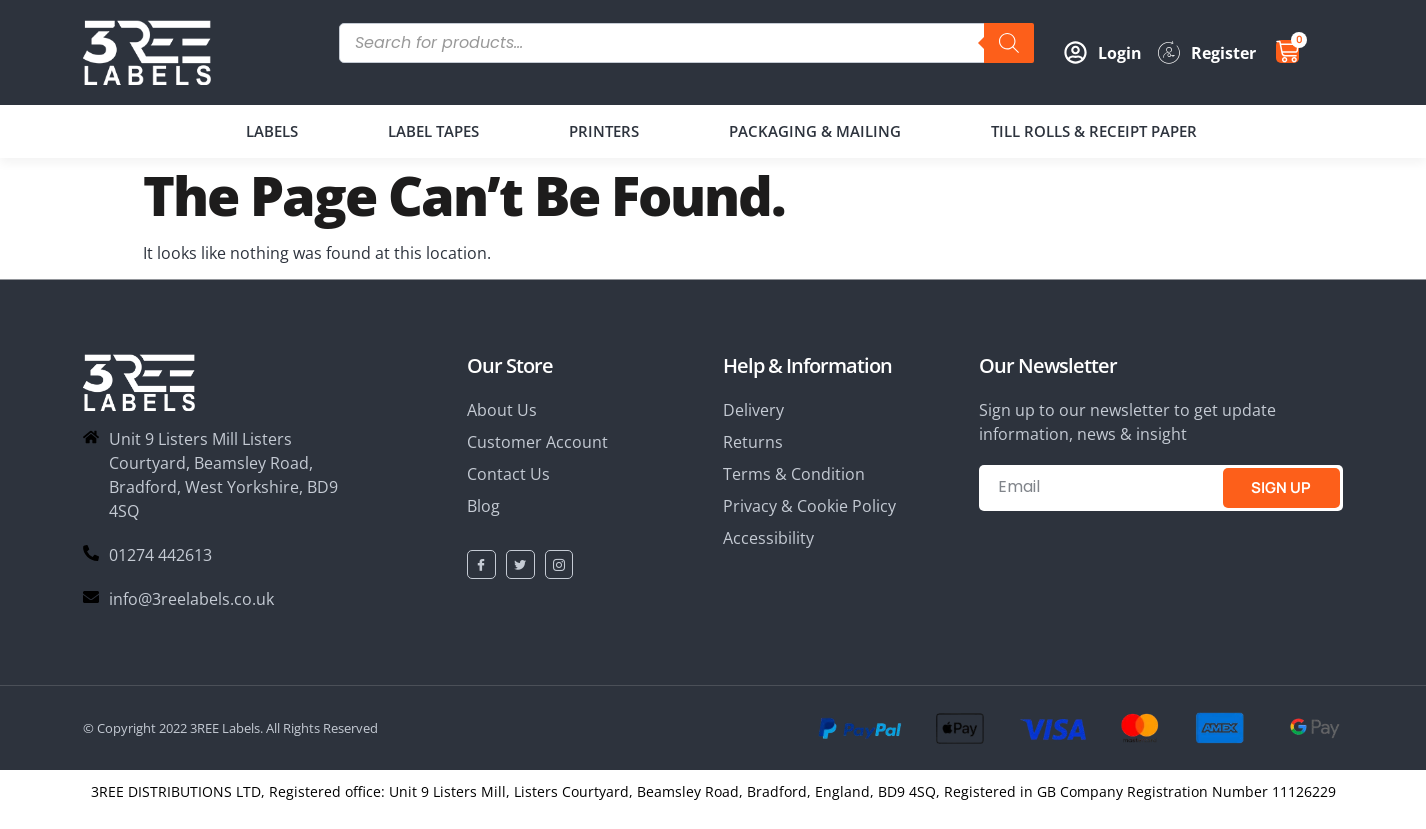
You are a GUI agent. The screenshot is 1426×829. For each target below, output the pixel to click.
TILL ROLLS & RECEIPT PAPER (1094, 131)
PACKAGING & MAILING (815, 131)
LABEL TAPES (433, 131)
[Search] (1009, 43)
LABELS (272, 131)
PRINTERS (604, 131)
